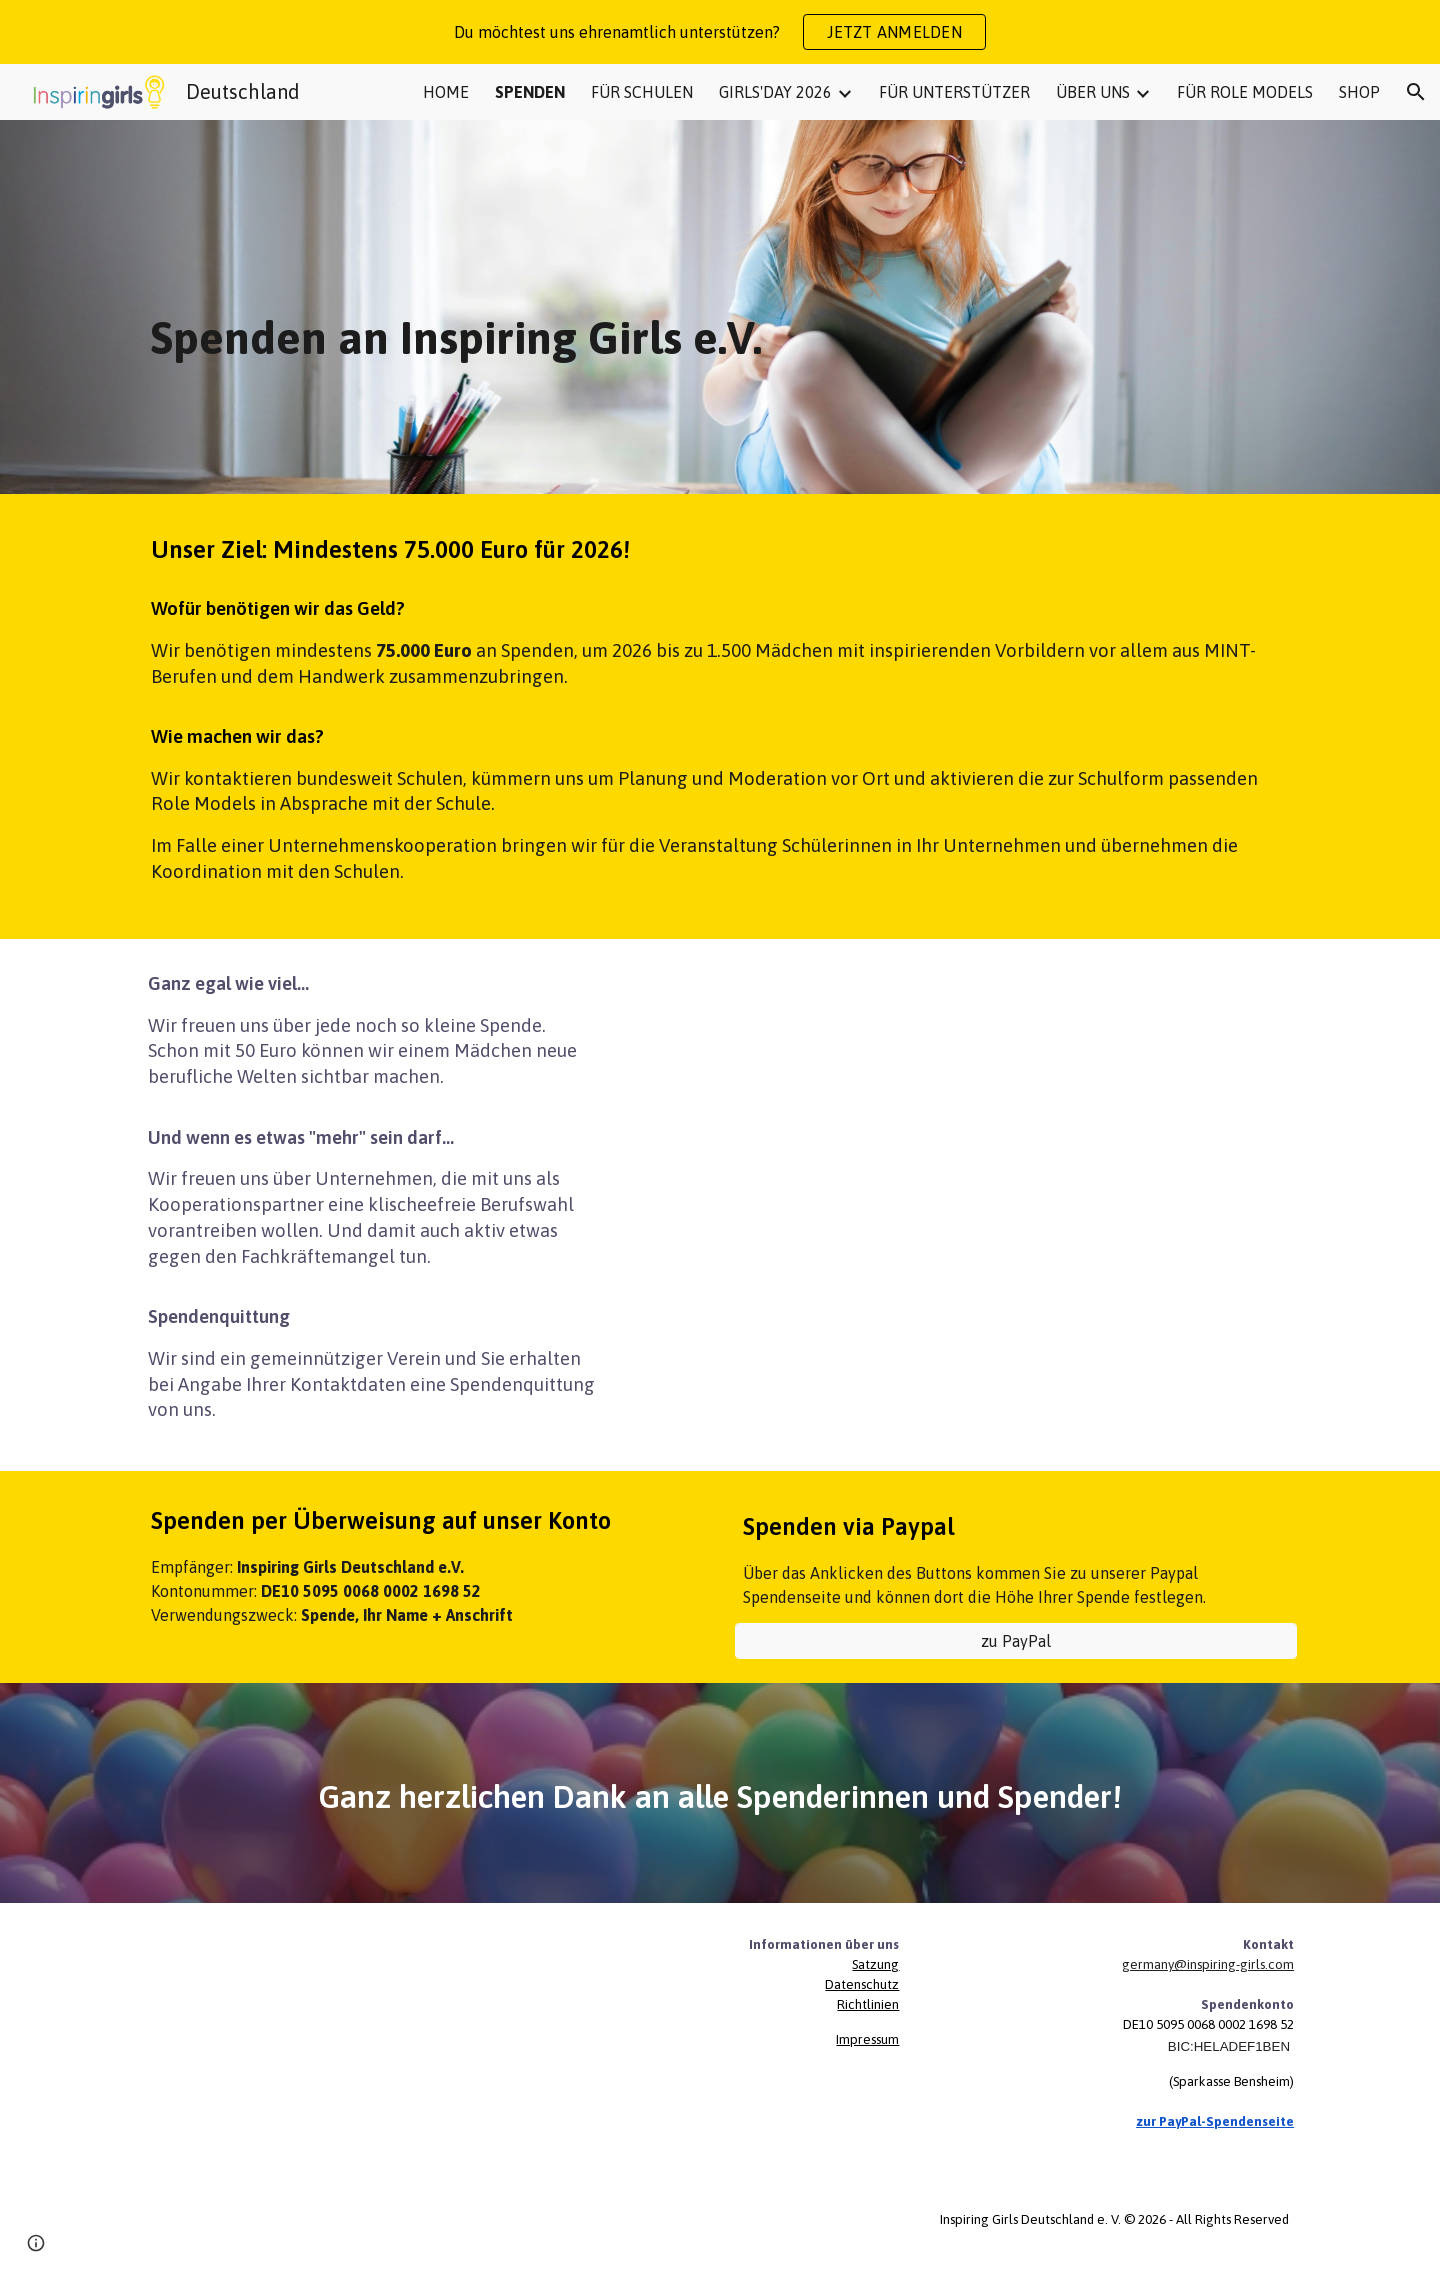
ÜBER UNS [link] (1093, 92)
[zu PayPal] (1016, 1641)
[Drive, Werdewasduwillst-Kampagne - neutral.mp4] (966, 1148)
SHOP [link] (1359, 92)
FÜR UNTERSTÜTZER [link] (954, 92)
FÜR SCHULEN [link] (642, 92)
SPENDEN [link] (530, 92)
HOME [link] (446, 92)
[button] (1416, 92)
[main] (720, 307)
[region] (720, 32)
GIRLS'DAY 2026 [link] (775, 92)
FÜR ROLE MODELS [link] (1245, 92)
